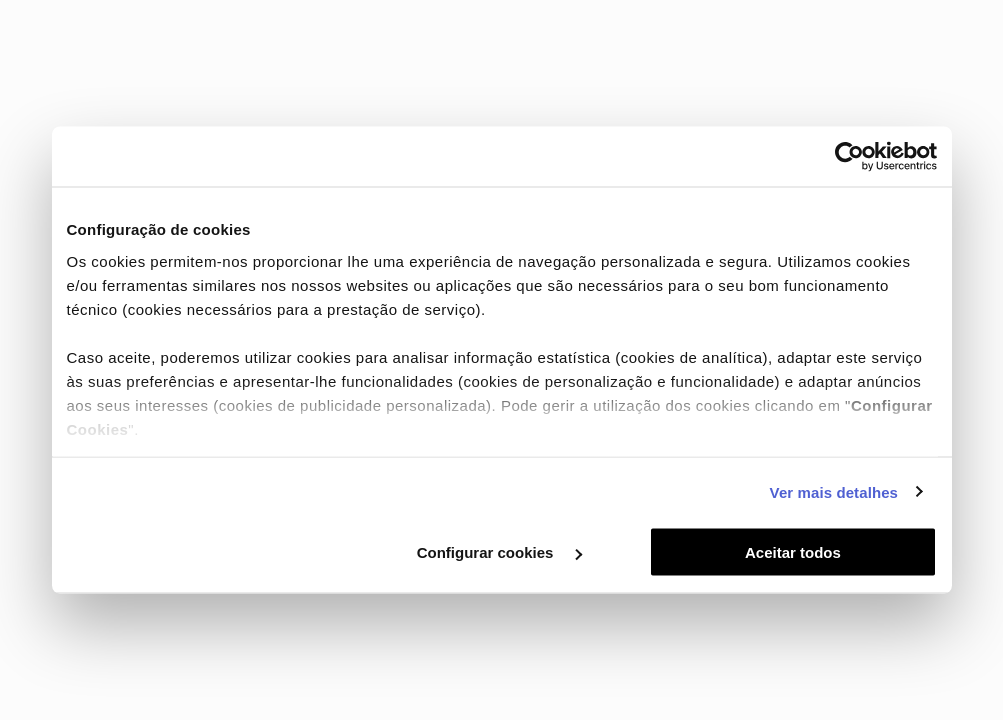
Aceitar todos (793, 552)
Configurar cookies (499, 552)
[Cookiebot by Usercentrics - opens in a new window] (849, 157)
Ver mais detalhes (834, 491)
